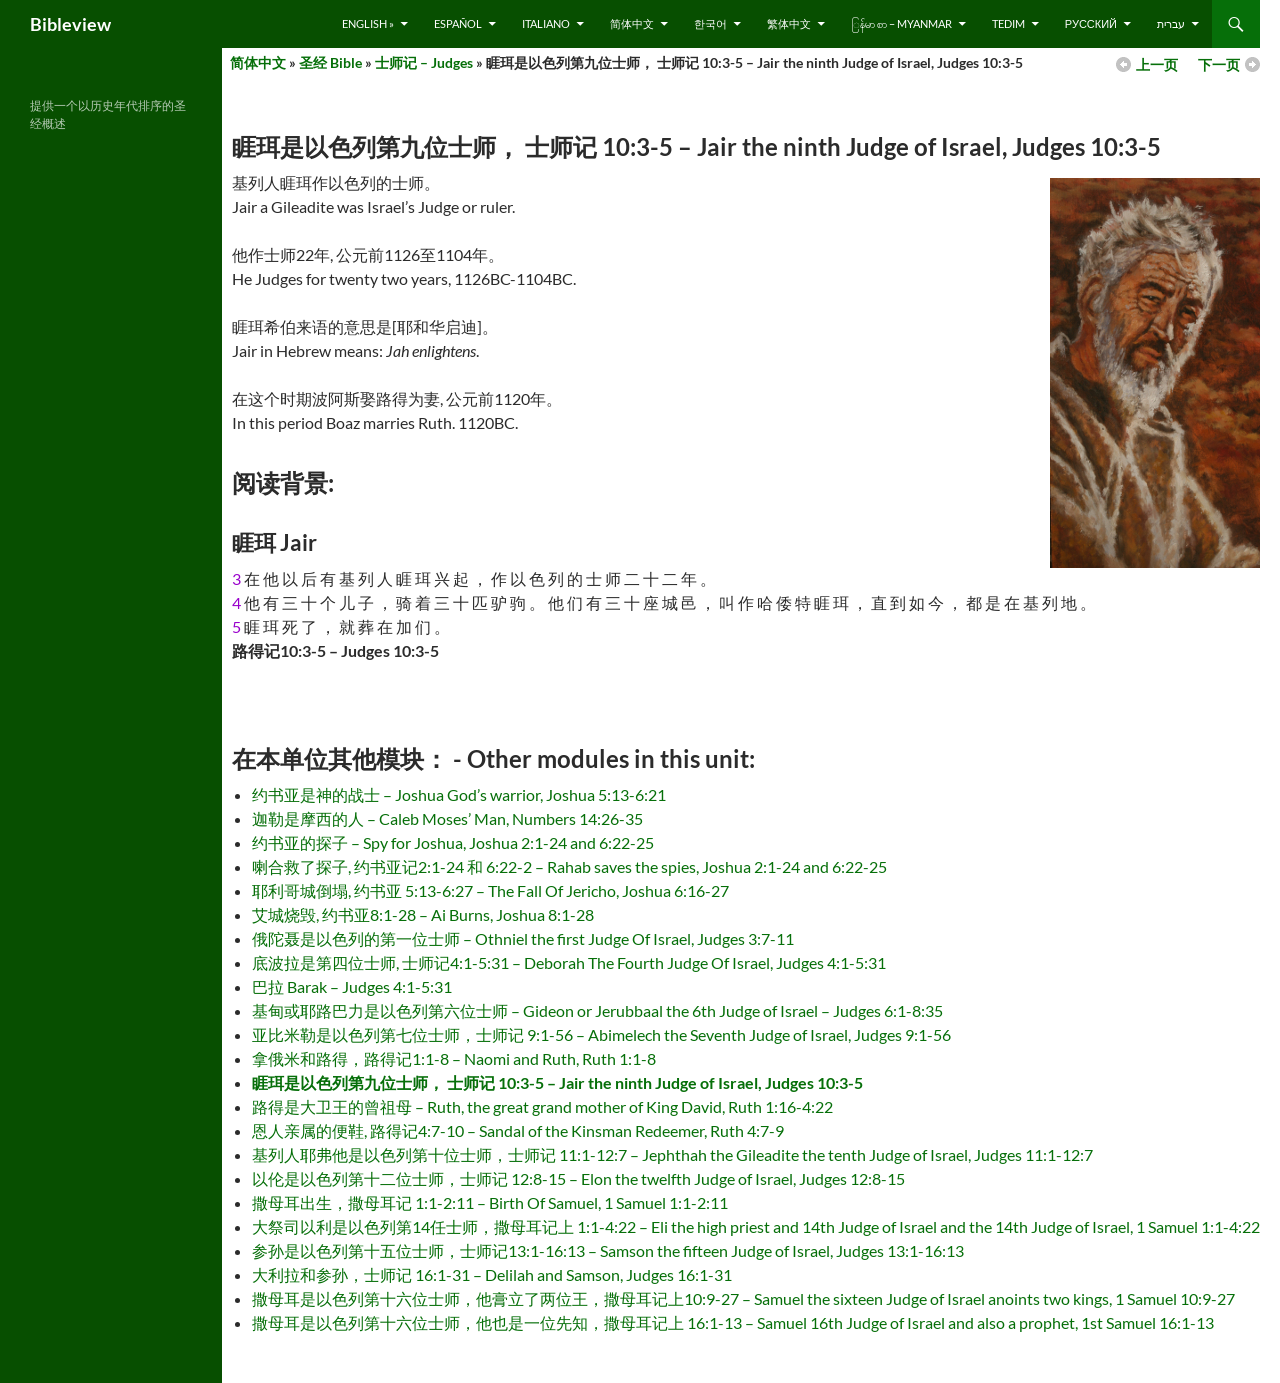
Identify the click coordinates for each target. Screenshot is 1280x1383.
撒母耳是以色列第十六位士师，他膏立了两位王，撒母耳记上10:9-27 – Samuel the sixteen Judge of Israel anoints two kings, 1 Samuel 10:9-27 (743, 1298)
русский (1091, 23)
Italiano (546, 23)
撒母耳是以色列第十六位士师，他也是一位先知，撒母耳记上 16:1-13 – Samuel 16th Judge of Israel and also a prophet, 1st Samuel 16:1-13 (733, 1322)
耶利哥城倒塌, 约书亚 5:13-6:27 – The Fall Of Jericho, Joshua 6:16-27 (490, 890)
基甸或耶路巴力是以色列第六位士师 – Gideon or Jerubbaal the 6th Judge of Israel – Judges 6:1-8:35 (597, 1010)
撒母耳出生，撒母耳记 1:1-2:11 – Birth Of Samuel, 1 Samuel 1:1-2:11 (490, 1202)
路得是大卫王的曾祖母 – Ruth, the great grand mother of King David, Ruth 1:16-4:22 (542, 1106)
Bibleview (70, 24)
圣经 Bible (330, 62)
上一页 (1157, 64)
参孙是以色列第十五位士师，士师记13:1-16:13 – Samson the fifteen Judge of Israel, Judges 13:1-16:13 (608, 1250)
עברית (1171, 23)
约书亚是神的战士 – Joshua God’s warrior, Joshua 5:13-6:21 (459, 794)
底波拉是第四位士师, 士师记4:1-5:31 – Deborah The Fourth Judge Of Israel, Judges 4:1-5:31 (569, 962)
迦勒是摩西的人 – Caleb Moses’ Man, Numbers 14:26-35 (447, 818)
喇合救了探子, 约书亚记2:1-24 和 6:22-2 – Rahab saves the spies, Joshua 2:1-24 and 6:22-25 (569, 866)
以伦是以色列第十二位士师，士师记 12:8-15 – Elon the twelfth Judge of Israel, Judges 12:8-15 (578, 1178)
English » (368, 23)
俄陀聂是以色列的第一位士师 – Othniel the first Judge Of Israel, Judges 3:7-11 (523, 938)
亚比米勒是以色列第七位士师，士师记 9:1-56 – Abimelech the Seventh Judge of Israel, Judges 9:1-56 (601, 1034)
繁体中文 (789, 23)
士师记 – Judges (424, 62)
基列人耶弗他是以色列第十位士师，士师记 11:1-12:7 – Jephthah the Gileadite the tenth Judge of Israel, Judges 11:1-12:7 (672, 1154)
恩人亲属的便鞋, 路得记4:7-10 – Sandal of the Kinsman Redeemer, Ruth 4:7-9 (518, 1130)
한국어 (710, 23)
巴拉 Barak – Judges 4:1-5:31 (352, 986)
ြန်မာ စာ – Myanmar (901, 23)
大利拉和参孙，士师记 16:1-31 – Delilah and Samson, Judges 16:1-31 (492, 1274)
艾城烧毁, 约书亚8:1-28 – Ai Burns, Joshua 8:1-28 (423, 914)
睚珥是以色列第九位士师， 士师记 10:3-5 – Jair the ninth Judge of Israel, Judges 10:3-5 (557, 1082)
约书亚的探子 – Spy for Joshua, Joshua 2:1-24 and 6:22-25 (453, 842)
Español (458, 23)
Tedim (1008, 23)
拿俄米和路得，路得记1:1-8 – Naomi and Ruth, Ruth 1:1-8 (454, 1058)
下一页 (1219, 64)
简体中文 (632, 23)
